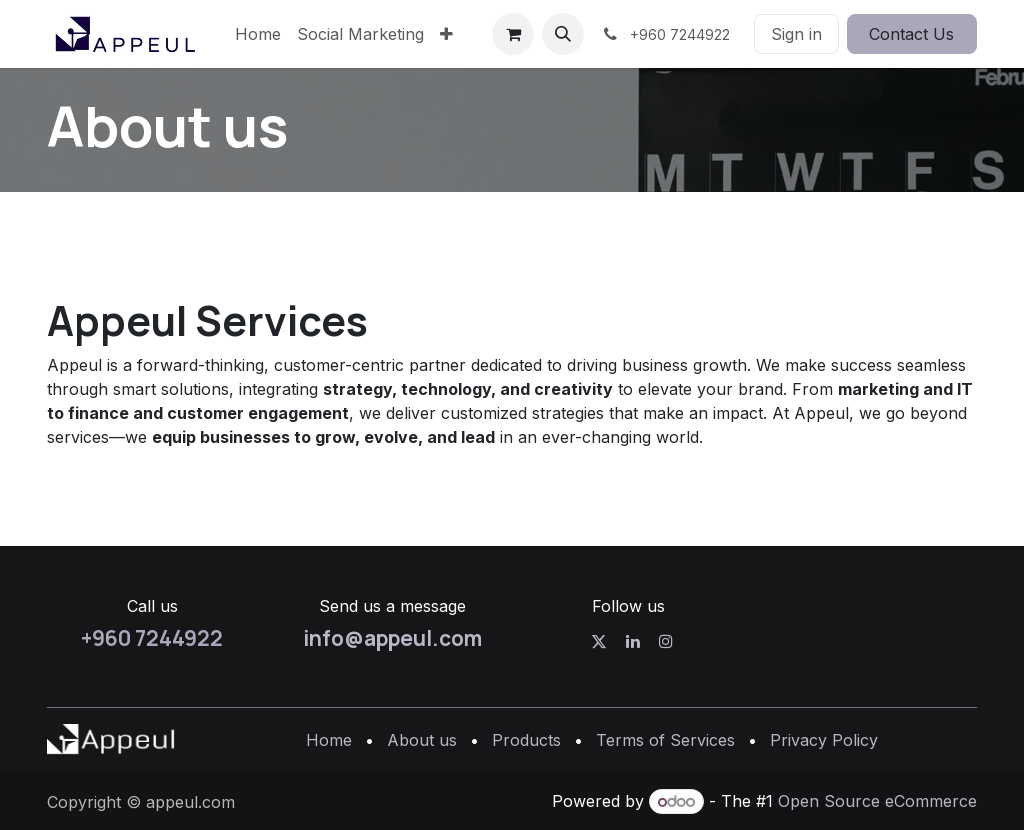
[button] (563, 34)
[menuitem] (258, 34)
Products (526, 740)
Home (329, 740)
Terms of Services (665, 740)
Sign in (796, 34)
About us (422, 740)
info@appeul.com (392, 638)
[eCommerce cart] (513, 34)
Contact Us (911, 34)
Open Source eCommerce (877, 801)
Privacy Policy (824, 740)
